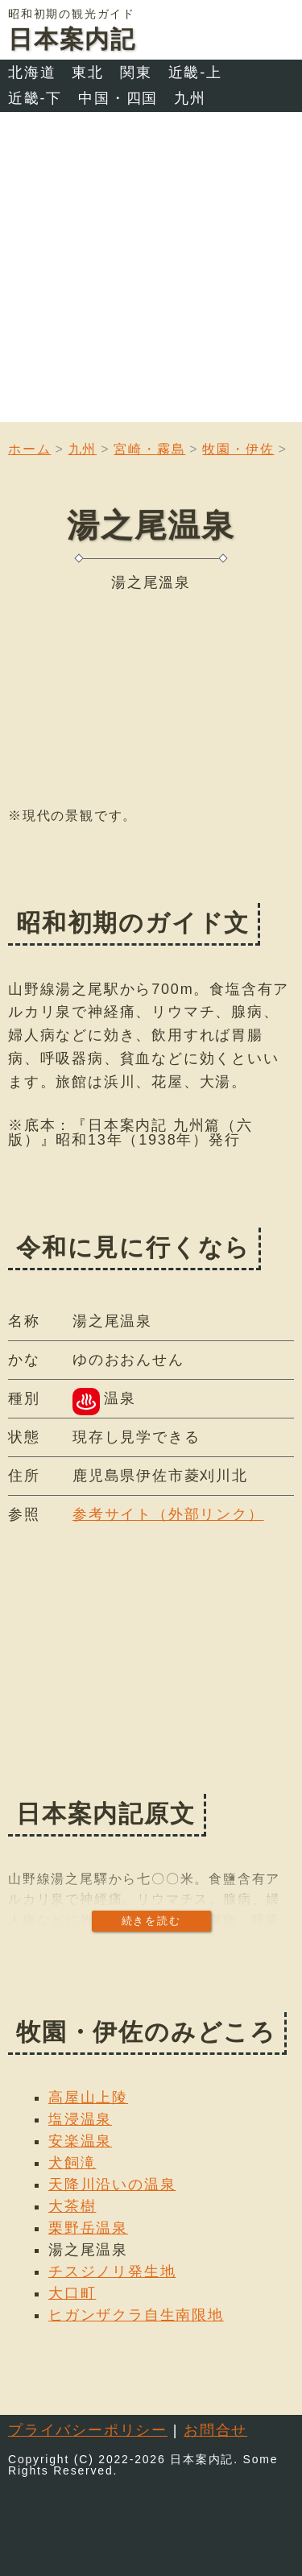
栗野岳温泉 (88, 2228)
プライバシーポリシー (88, 2430)
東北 (88, 72)
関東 (136, 72)
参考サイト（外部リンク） (168, 1514)
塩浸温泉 (80, 2119)
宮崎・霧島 (149, 449)
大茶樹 (72, 2206)
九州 (190, 98)
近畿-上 (195, 72)
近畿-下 (35, 98)
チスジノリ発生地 (112, 2271)
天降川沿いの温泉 (112, 2184)
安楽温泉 (80, 2141)
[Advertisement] (151, 271)
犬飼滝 (72, 2163)
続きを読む (151, 1921)
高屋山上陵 (88, 2097)
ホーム (29, 449)
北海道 (32, 72)
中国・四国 (118, 98)
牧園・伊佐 (238, 449)
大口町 (72, 2293)
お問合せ (215, 2430)
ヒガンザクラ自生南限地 (136, 2315)
